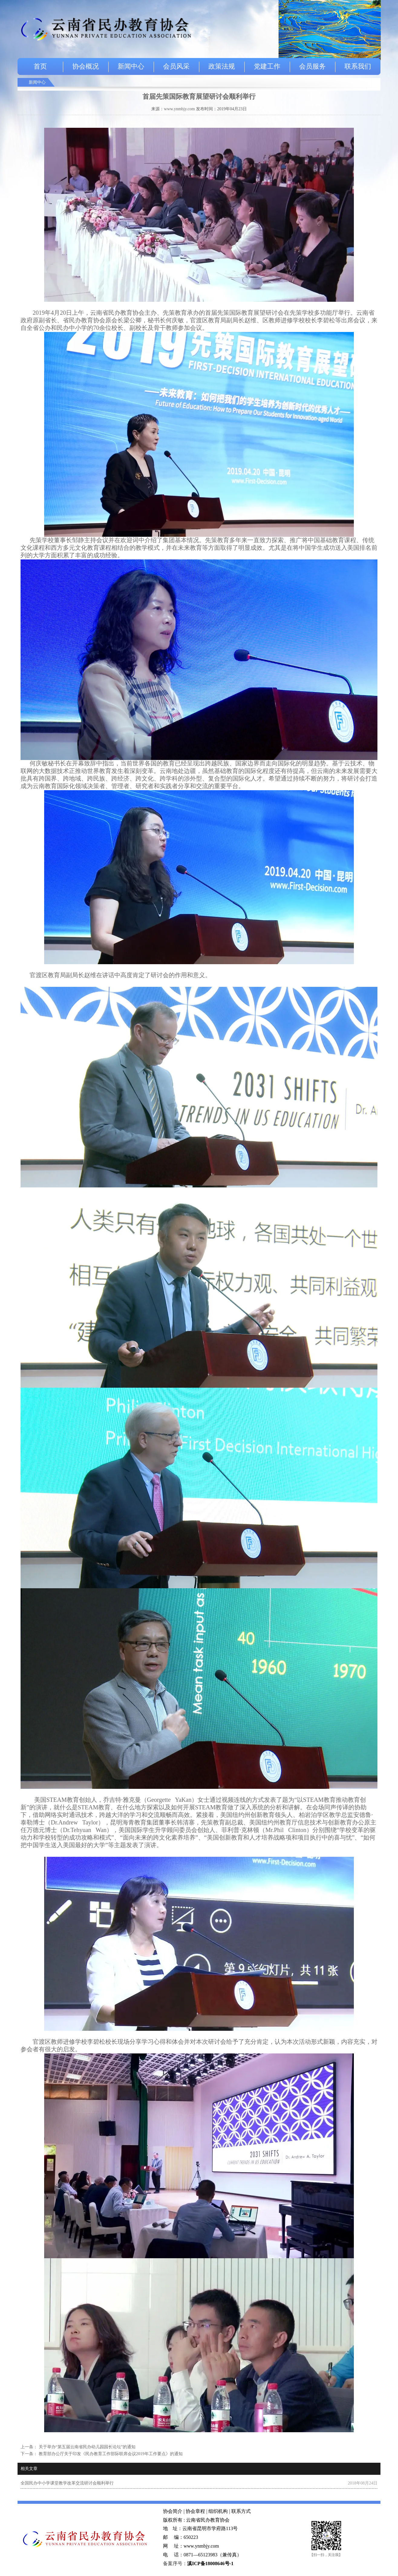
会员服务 (312, 66)
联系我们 (357, 66)
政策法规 (221, 66)
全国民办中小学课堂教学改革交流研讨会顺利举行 (67, 2483)
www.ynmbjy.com (179, 109)
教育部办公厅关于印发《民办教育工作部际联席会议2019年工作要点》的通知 (110, 2454)
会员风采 (176, 66)
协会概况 (85, 66)
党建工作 (267, 66)
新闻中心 (131, 66)
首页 (40, 66)
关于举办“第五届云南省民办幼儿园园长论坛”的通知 (86, 2447)
